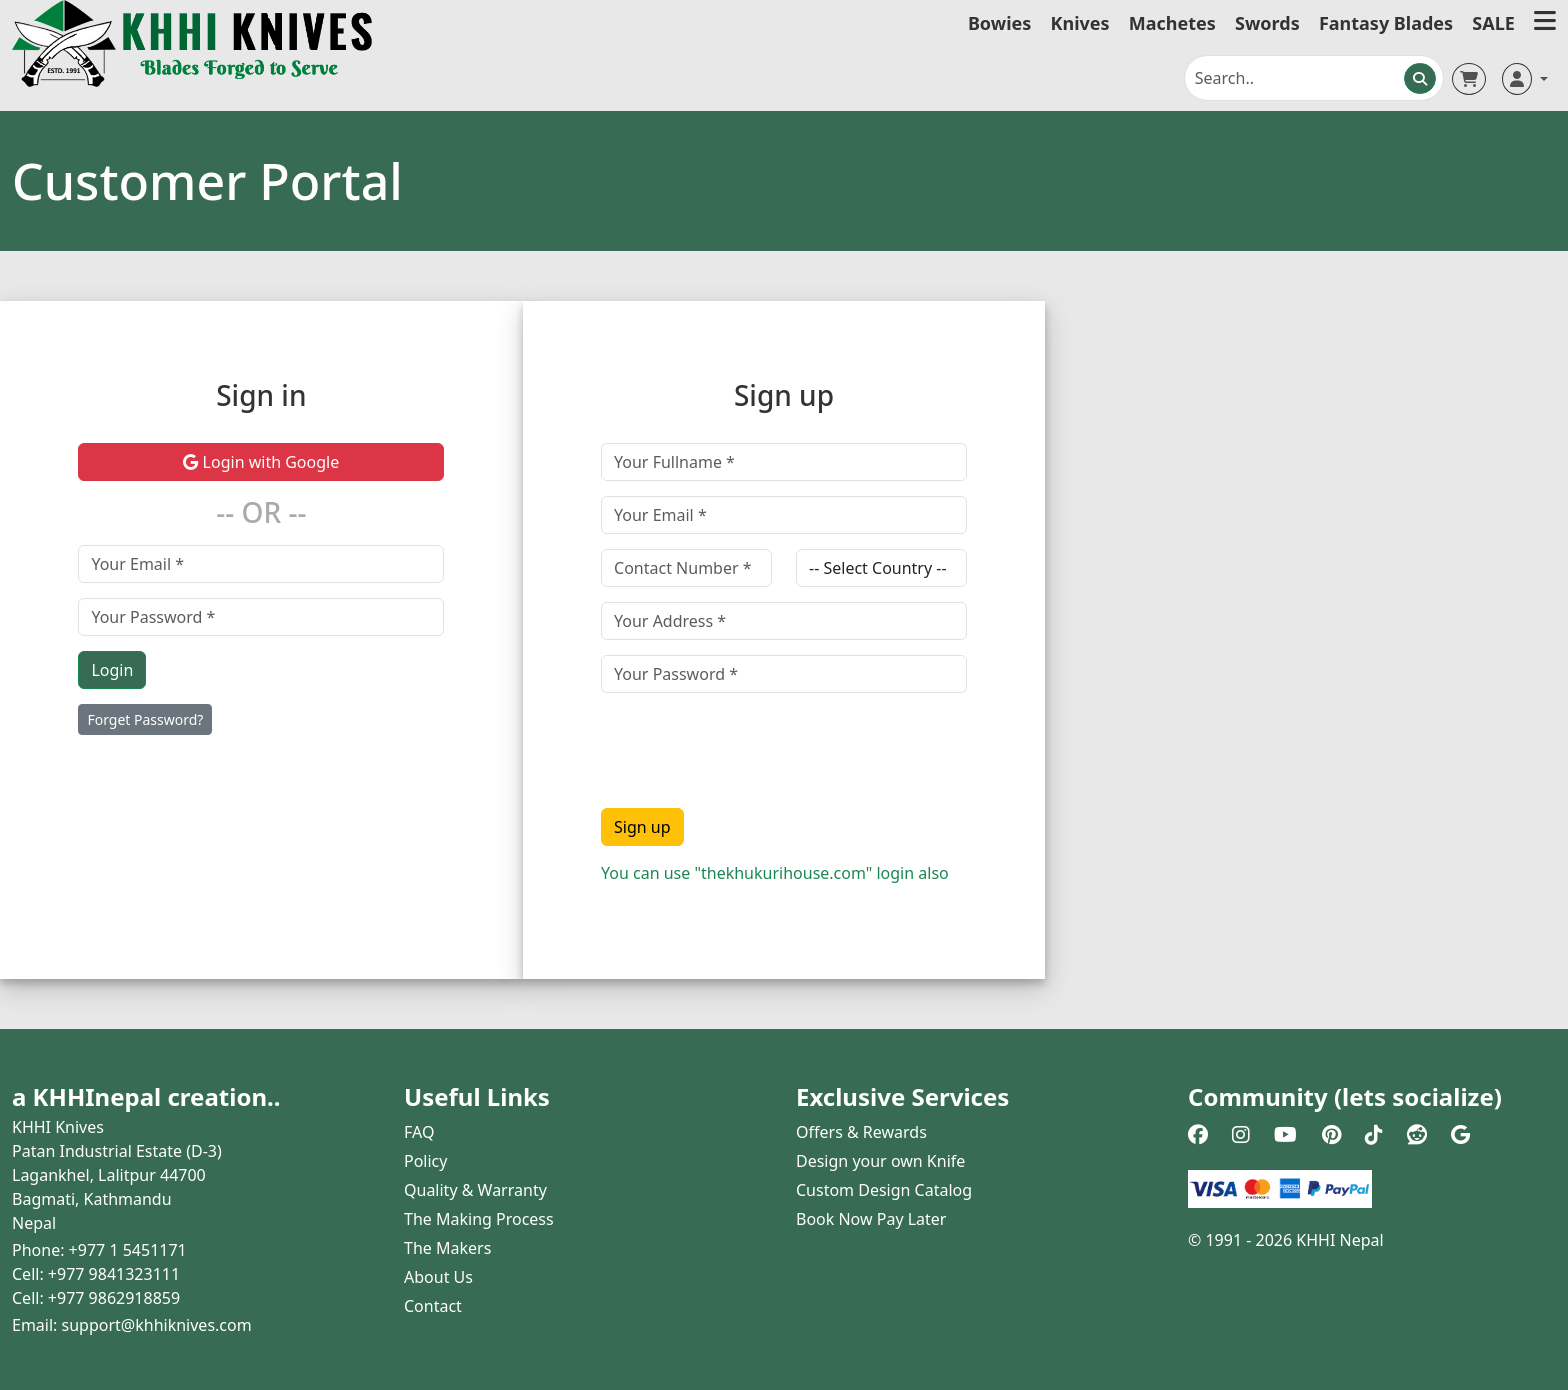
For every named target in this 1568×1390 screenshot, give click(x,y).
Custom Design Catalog (884, 1190)
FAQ (419, 1132)
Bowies (999, 23)
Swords (1267, 23)
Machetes (1172, 23)
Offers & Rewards (861, 1132)
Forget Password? (145, 719)
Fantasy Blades (1386, 23)
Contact (433, 1306)
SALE (1493, 23)
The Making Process (479, 1219)
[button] (1545, 23)
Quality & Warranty (475, 1190)
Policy (425, 1161)
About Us (438, 1277)
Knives (1080, 23)
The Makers (447, 1248)
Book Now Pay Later (871, 1219)
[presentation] (753, 747)
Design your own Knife (880, 1161)
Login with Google (261, 462)
